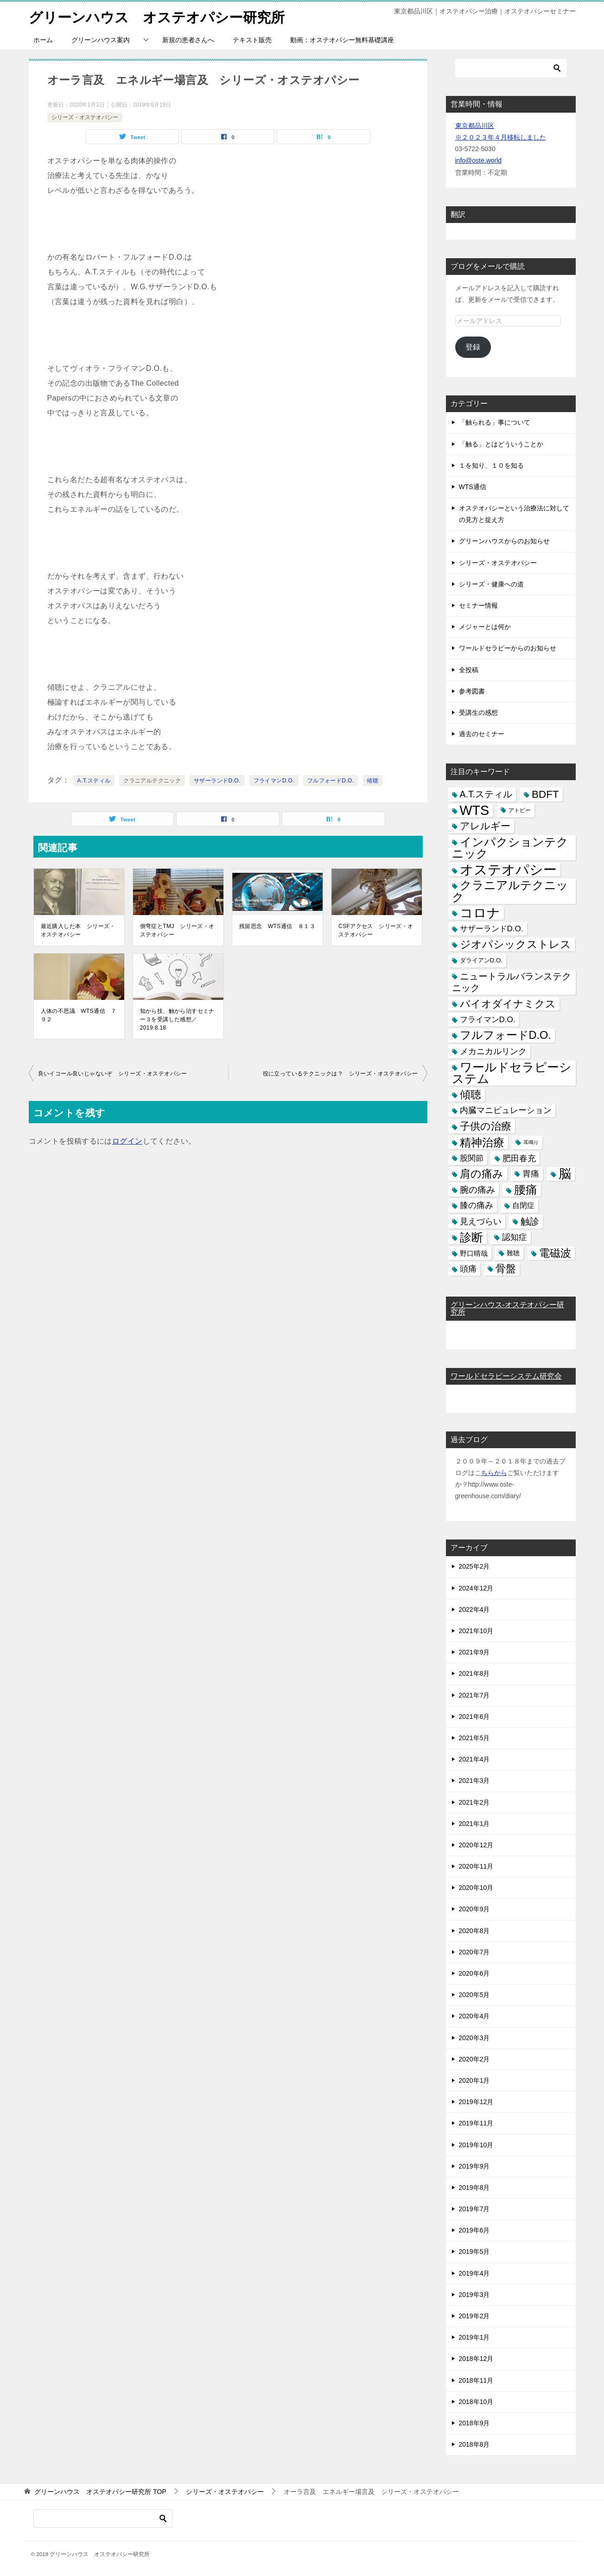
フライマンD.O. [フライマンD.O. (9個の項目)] (487, 1019)
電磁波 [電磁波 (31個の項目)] (555, 1253)
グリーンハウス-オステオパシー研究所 (507, 1308)
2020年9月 (474, 1909)
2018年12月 (476, 2358)
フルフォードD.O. (330, 780)
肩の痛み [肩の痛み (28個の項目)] (481, 1173)
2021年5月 (474, 1737)
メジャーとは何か (485, 626)
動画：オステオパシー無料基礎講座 (342, 39)
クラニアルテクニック (152, 780)
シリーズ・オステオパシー (84, 117)
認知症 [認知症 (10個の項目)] (514, 1236)
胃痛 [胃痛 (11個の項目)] (530, 1173)
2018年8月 (474, 2444)
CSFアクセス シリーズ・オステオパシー (375, 929)
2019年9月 (474, 2165)
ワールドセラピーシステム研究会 (506, 1376)
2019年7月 (474, 2208)
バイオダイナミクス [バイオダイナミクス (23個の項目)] (508, 1003)
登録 (472, 346)
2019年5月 (474, 2251)
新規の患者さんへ (188, 39)
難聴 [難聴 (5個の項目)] (513, 1252)
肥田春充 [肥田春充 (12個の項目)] (519, 1158)
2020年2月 (474, 2058)
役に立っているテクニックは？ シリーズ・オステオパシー (340, 1073)
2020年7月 (474, 1951)
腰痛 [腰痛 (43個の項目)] (525, 1189)
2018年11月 (476, 2380)
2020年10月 (476, 1887)
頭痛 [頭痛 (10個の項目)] (468, 1268)
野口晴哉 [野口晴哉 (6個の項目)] (474, 1253)
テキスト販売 (252, 39)
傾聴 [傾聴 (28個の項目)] (470, 1094)
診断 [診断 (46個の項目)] (471, 1236)
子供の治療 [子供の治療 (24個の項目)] (485, 1126)
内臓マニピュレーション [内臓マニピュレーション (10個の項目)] (506, 1109)
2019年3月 (474, 2294)
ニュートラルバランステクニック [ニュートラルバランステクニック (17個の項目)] (511, 981)
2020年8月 (474, 1930)
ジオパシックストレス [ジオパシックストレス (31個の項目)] (515, 944)
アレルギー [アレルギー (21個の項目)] (485, 825)
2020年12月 (476, 1844)
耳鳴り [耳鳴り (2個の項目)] (531, 1142)
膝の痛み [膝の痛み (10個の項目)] (476, 1205)
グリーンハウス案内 (100, 39)
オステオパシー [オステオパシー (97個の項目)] (508, 869)
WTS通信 (472, 486)
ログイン (127, 1141)
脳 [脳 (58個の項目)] (565, 1173)
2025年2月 (474, 1566)
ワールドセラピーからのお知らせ (507, 648)
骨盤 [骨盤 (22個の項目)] (506, 1268)
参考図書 (472, 690)
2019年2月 (474, 2315)
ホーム (43, 39)
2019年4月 (474, 2273)
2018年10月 (476, 2401)
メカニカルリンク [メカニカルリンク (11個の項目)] (493, 1051)
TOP (100, 2491)
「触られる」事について (494, 422)
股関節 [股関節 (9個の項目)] (471, 1157)
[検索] (510, 67)
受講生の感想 (478, 712)
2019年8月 (474, 2187)
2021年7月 (474, 1694)
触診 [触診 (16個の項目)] (530, 1221)
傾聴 (372, 780)
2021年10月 (476, 1630)
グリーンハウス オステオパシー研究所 (157, 16)
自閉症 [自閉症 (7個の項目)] (523, 1205)
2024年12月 (476, 1587)
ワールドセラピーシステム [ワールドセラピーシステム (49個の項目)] (512, 1072)
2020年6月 (474, 1973)
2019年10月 (476, 2144)
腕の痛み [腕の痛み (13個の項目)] (477, 1189)
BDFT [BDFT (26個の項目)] (545, 794)
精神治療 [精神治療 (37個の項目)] (482, 1142)
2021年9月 (474, 1651)
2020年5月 (474, 1994)
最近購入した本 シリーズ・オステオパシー (78, 929)
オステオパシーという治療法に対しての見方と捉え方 (514, 513)
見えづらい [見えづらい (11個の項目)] (481, 1221)
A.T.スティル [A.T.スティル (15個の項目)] (486, 794)
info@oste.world (478, 160)
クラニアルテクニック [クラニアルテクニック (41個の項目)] (510, 891)
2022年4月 (474, 1609)
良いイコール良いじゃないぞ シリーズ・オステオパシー (112, 1073)
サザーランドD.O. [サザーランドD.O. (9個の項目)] (491, 928)
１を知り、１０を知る (491, 465)
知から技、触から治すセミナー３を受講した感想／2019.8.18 (177, 1018)
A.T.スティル (94, 780)
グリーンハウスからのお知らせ (504, 541)
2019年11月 (476, 2123)
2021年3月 (474, 1780)
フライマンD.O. (274, 780)
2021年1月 (474, 1823)
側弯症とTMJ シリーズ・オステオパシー (177, 929)
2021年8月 (474, 1673)
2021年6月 (474, 1716)
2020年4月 (474, 2016)
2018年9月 (474, 2422)
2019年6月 (474, 2229)
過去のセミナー (481, 733)
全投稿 (468, 669)
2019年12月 (476, 2101)
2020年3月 (474, 2037)
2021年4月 (474, 1758)
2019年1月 (474, 2337)
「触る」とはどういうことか (501, 443)
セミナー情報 (478, 605)
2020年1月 (474, 2080)
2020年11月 (476, 1866)
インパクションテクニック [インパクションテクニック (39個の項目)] (510, 847)
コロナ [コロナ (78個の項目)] (480, 912)
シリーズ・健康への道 (491, 583)
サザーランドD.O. (217, 780)
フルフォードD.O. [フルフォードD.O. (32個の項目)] (505, 1035)
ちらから (494, 1472)
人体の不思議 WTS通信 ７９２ (79, 1014)
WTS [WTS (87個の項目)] (475, 810)
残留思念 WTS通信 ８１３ (277, 925)
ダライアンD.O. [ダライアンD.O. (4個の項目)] (481, 960)
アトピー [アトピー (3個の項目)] (520, 810)
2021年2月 (474, 1802)
